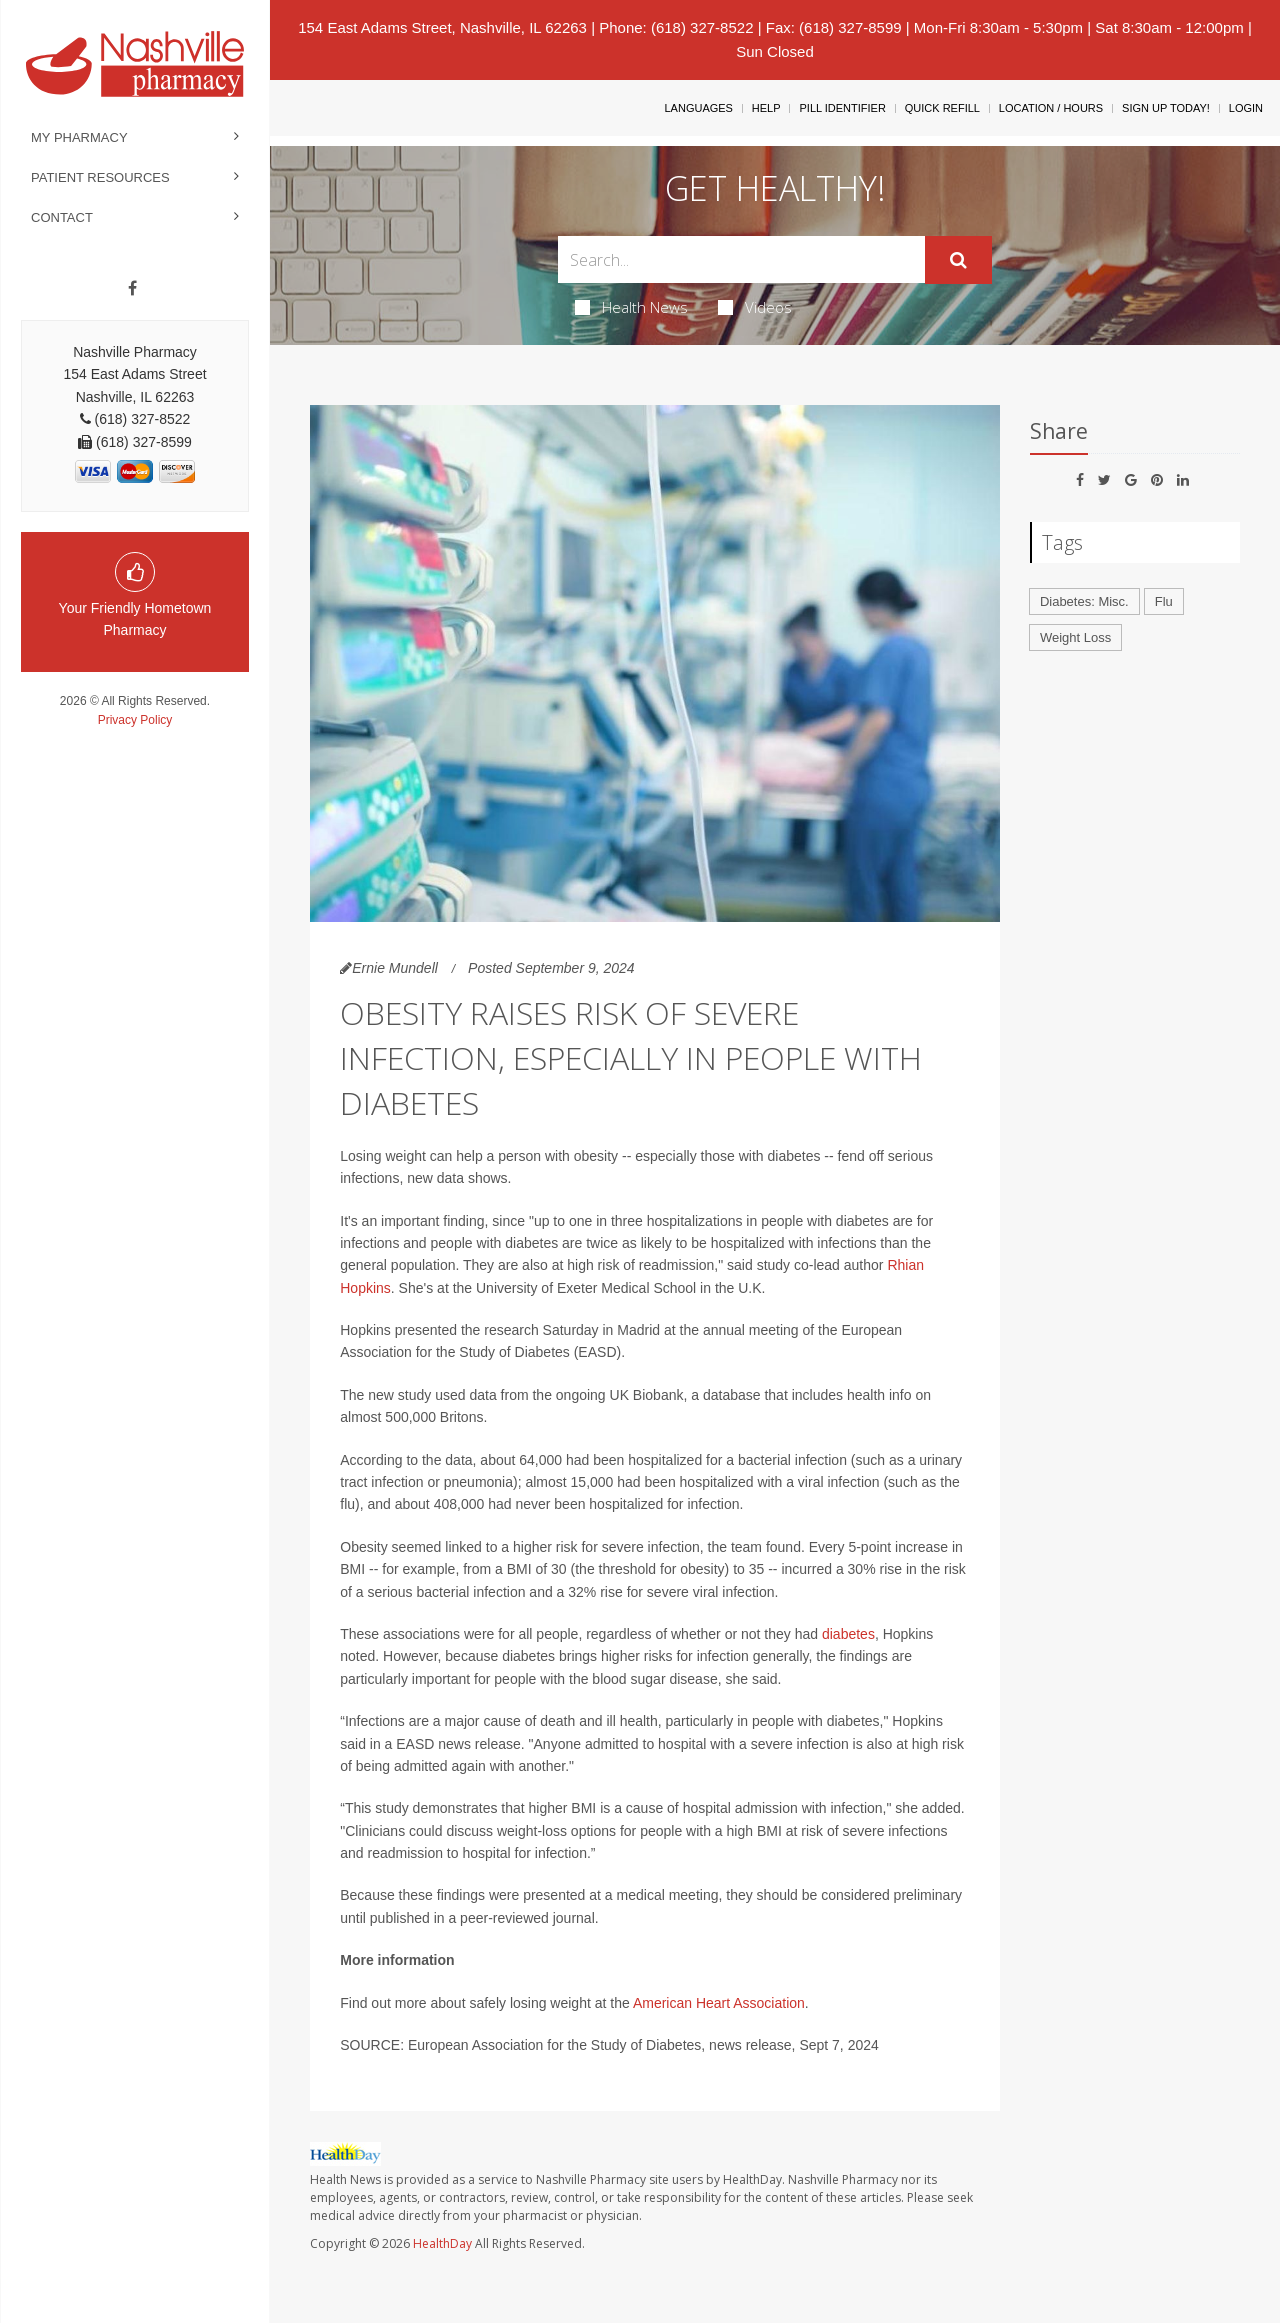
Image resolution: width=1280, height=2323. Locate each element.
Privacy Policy (135, 720)
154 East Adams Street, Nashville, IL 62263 (442, 27)
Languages (698, 108)
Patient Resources (100, 177)
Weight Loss (1075, 637)
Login (1246, 108)
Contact (62, 217)
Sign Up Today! (1166, 108)
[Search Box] (742, 259)
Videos (755, 307)
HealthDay (442, 2243)
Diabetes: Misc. (1084, 601)
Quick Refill (942, 108)
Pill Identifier (842, 108)
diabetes (848, 1634)
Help (766, 108)
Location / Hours (1051, 108)
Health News (631, 307)
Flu (1164, 601)
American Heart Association (719, 2003)
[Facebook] (132, 289)
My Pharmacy (79, 137)
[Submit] (958, 260)
